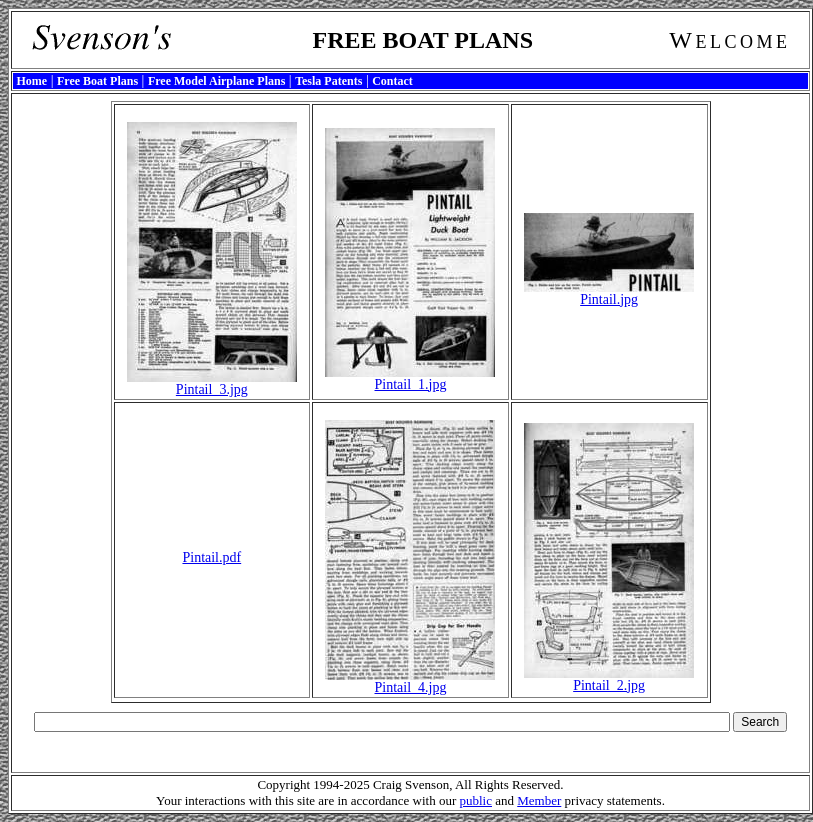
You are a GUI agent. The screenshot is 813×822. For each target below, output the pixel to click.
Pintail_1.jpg (410, 378)
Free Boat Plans (97, 81)
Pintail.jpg (609, 293)
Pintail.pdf (211, 557)
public (475, 800)
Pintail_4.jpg (410, 681)
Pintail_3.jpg (212, 383)
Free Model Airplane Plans (216, 81)
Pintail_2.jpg (609, 679)
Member (539, 800)
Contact (392, 81)
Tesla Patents (328, 81)
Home (32, 81)
